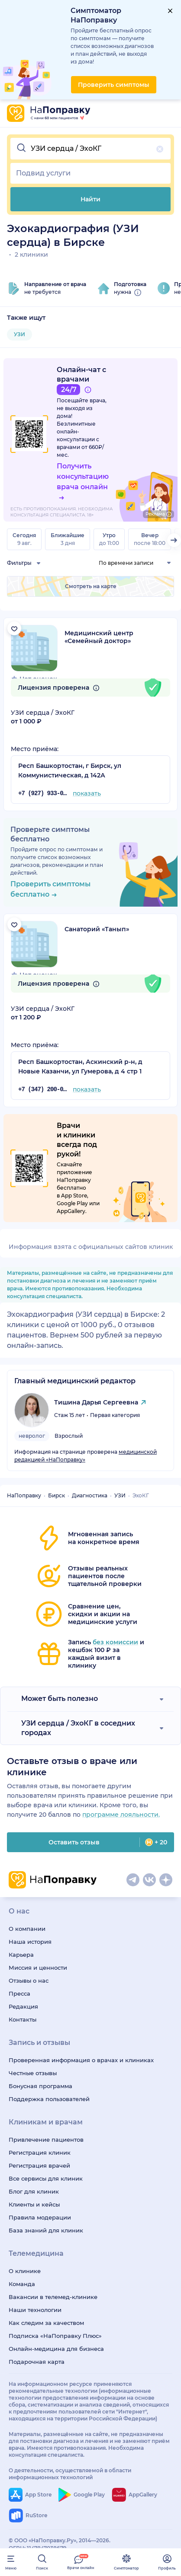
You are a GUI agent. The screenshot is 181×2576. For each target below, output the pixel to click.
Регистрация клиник (40, 2152)
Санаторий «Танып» (97, 929)
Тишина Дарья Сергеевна (96, 1402)
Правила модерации (40, 2217)
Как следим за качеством (46, 2322)
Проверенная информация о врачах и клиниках (81, 2060)
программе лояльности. (121, 1814)
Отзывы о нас (28, 1980)
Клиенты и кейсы (34, 2204)
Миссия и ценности (38, 1967)
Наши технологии (35, 2309)
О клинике (25, 2270)
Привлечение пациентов (46, 2139)
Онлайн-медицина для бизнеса (56, 2348)
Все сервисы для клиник (46, 2178)
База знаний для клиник (46, 2230)
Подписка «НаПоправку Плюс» (55, 2335)
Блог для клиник (34, 2191)
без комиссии (115, 1642)
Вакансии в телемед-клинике (53, 2296)
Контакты (22, 2019)
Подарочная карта (37, 2361)
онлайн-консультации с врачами (78, 439)
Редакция (23, 2006)
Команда (22, 2283)
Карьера (21, 1954)
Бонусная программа (40, 2085)
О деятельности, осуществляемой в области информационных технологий (70, 2473)
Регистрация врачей (39, 2165)
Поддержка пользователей (49, 2098)
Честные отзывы (33, 2073)
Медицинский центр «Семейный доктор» (99, 637)
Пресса (19, 1993)
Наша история (30, 1941)
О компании (27, 1928)
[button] (90, 148)
